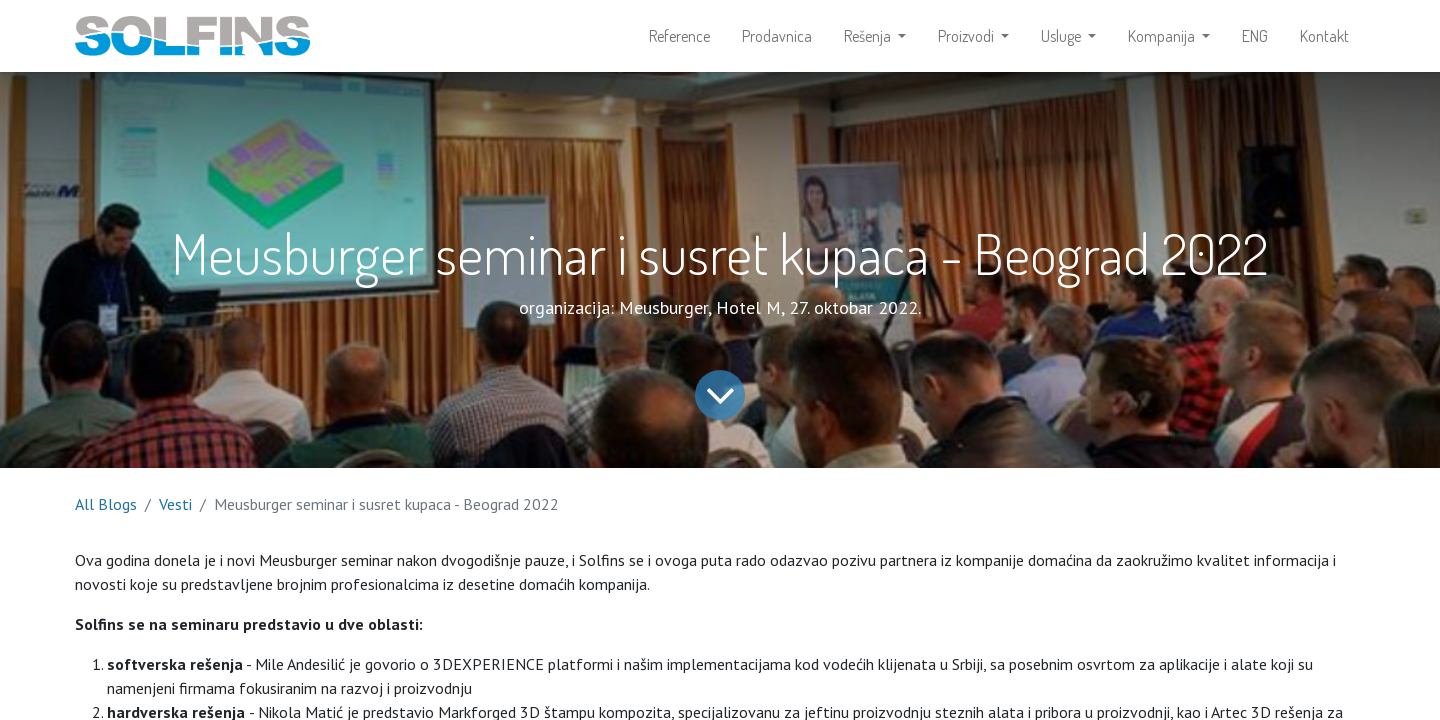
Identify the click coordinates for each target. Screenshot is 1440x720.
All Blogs (106, 504)
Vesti (175, 504)
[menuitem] (679, 36)
